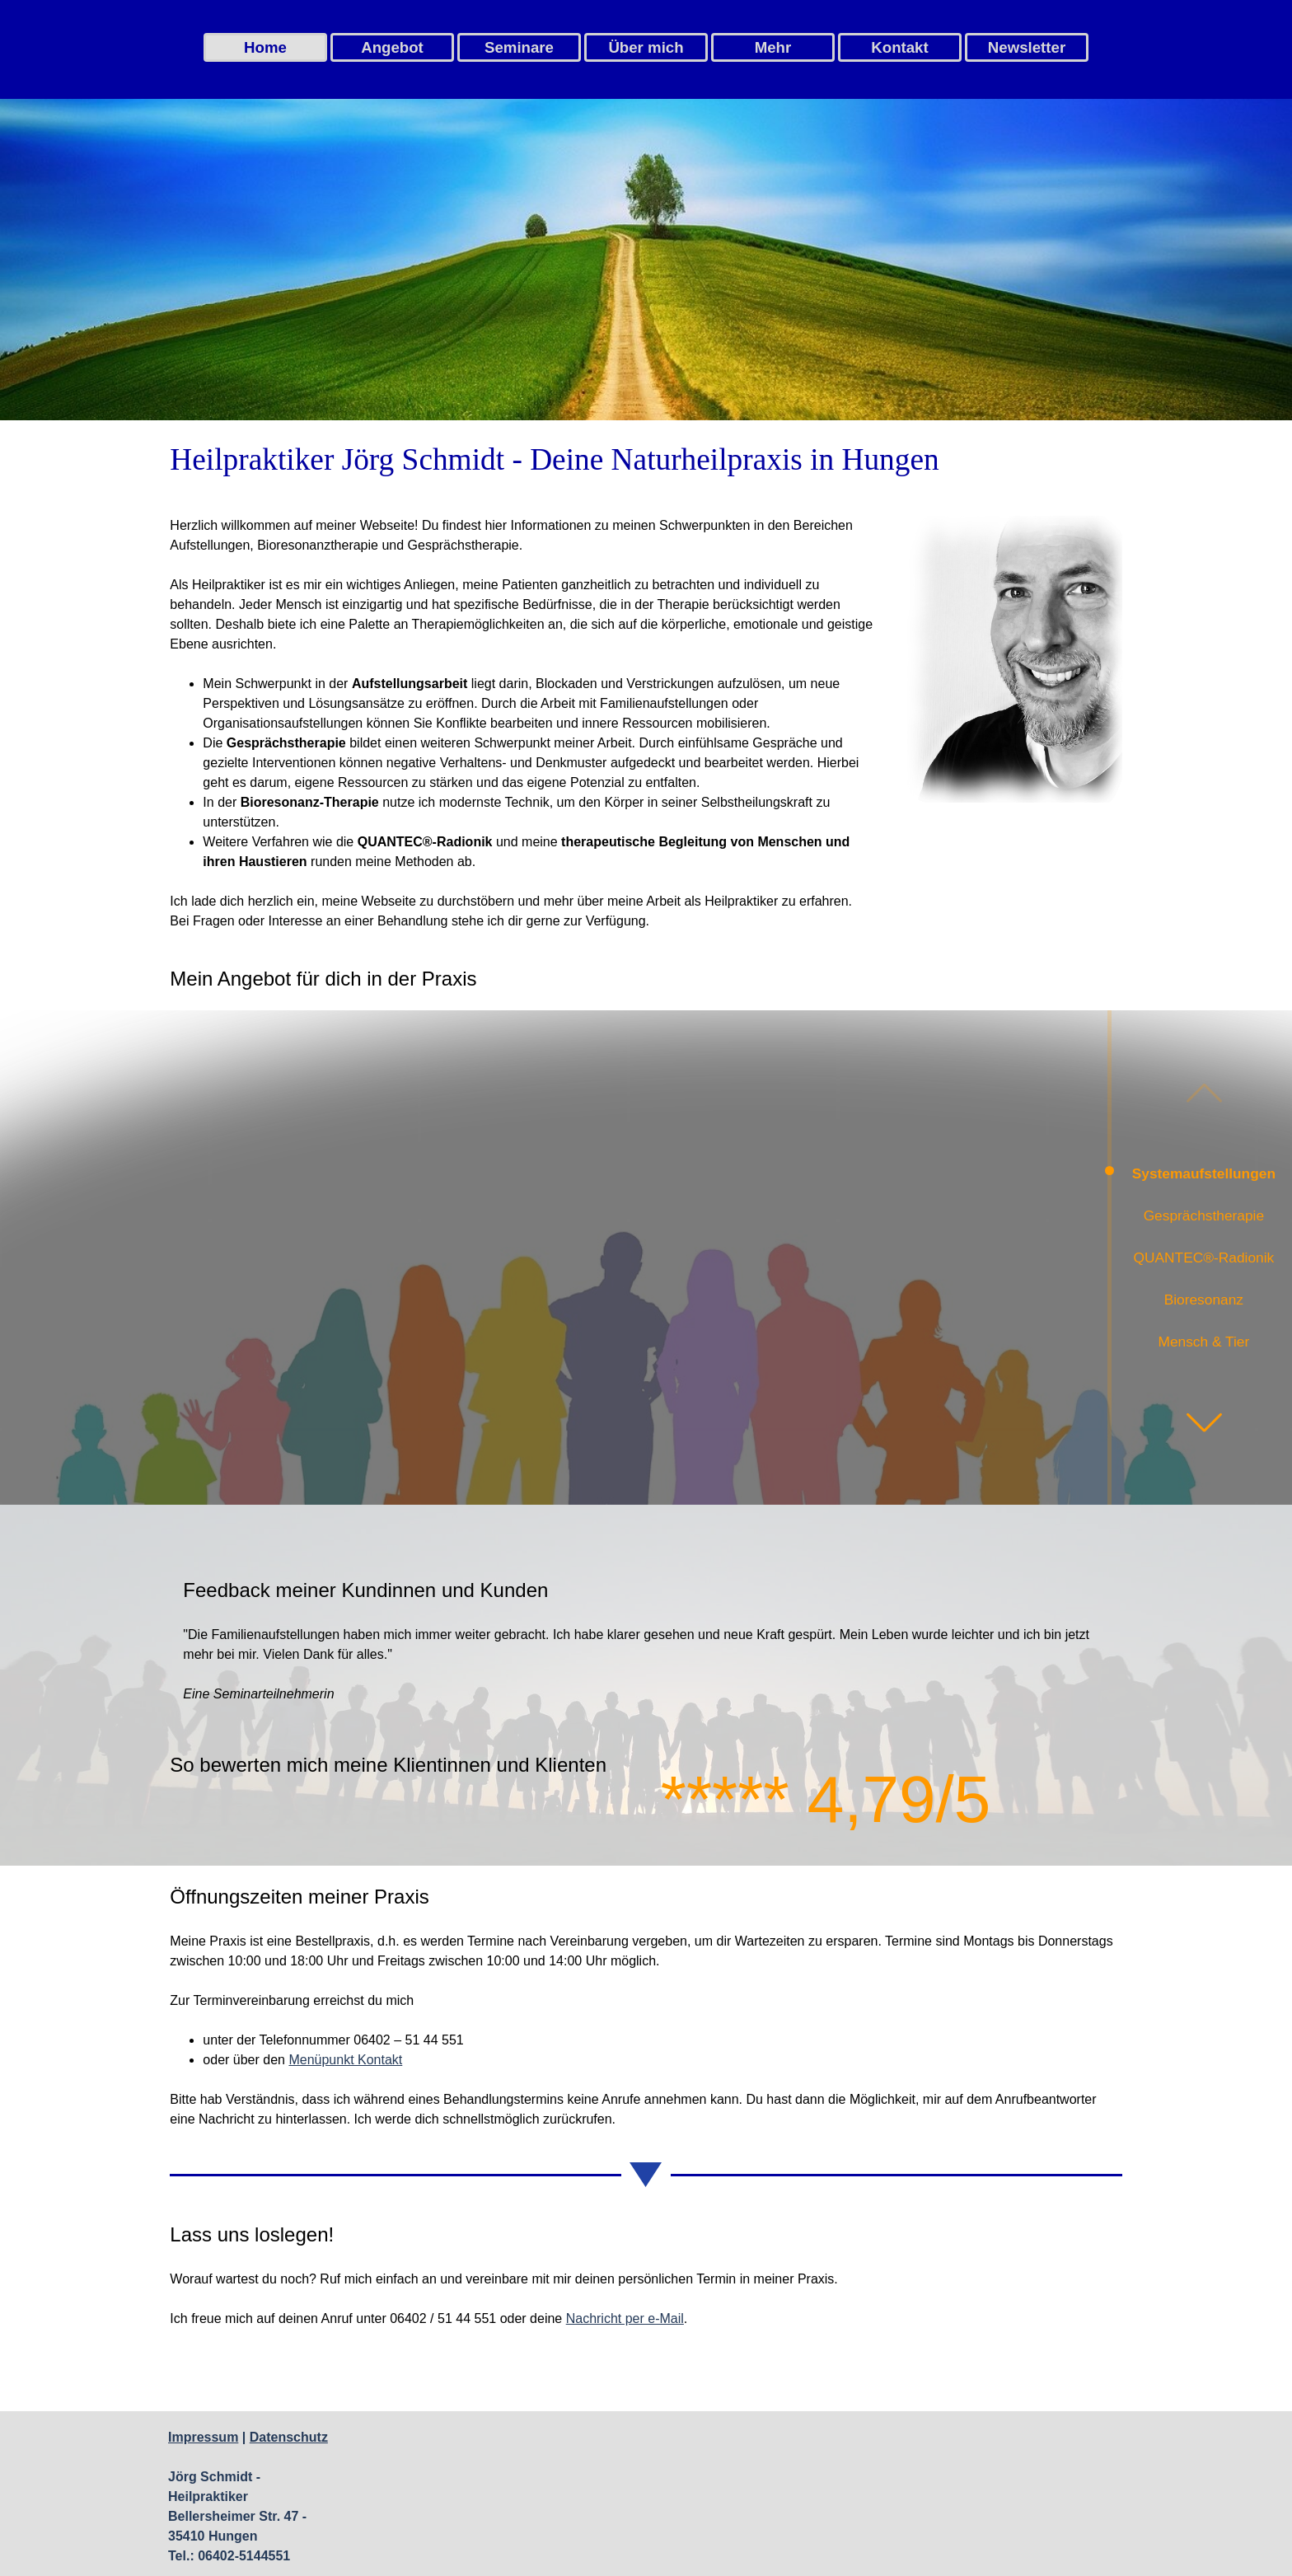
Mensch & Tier (1203, 1341)
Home (265, 47)
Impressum (203, 2437)
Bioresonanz (1203, 1299)
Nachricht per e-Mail (625, 2318)
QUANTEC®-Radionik (1204, 1257)
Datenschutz (289, 2437)
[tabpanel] (645, 460)
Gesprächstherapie (1204, 1215)
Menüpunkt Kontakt (345, 2060)
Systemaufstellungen (1204, 1173)
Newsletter (1026, 47)
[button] (1204, 1422)
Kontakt (899, 47)
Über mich (645, 47)
